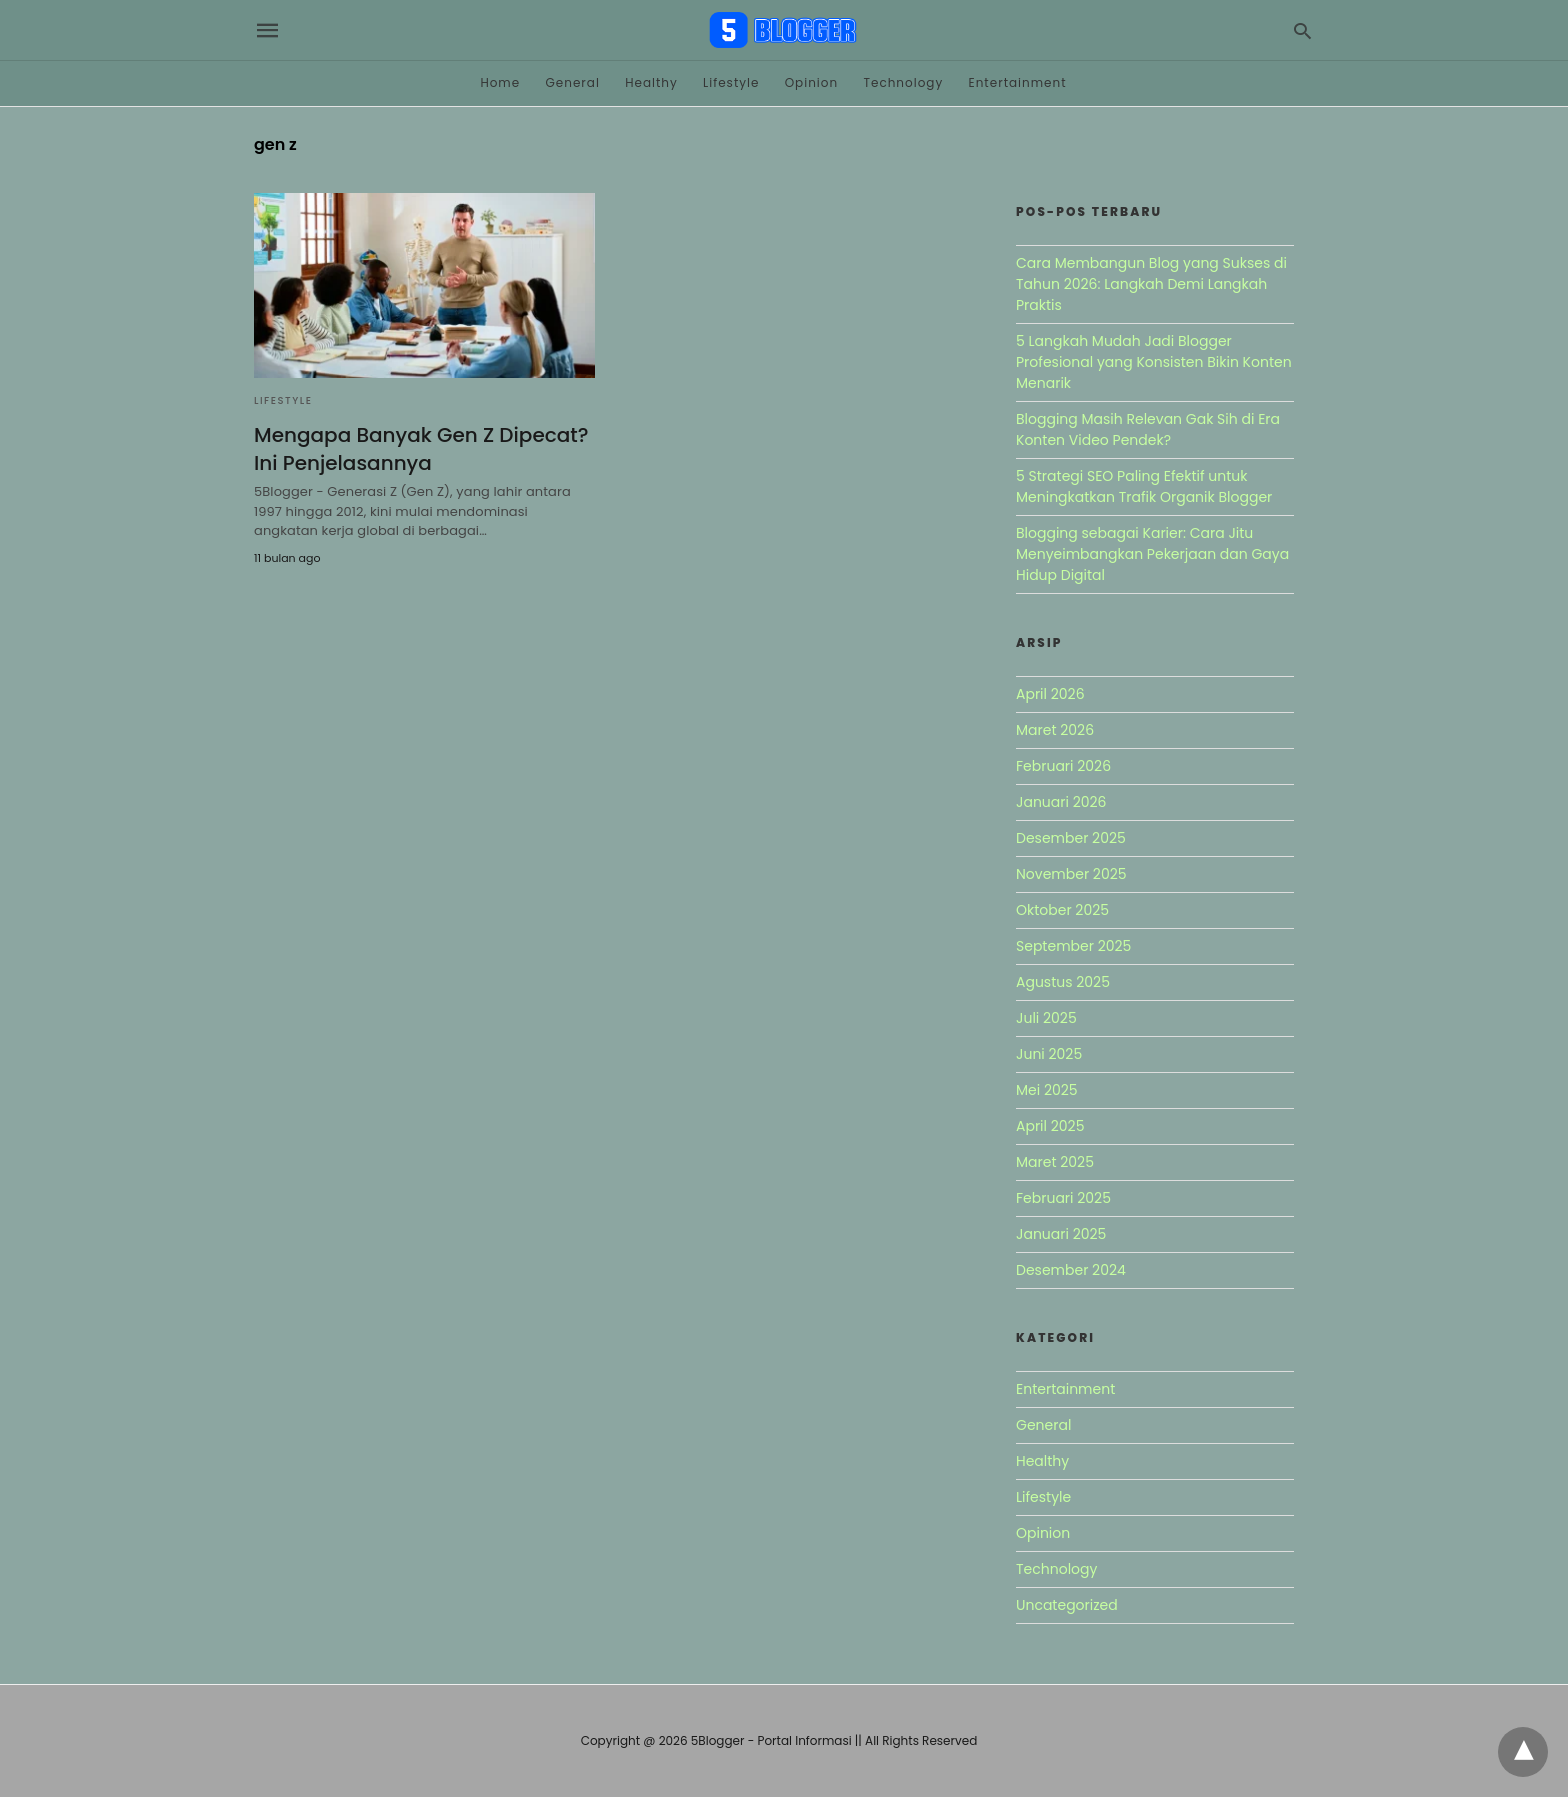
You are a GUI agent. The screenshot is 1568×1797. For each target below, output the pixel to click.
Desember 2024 (1071, 1270)
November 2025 (1071, 874)
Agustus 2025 (1063, 982)
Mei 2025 (1047, 1090)
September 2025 (1073, 946)
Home (500, 82)
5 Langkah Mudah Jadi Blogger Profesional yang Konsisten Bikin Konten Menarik (1154, 362)
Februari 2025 (1063, 1198)
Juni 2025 (1049, 1054)
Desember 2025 (1071, 838)
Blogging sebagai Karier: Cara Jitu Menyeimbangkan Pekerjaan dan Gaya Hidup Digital (1152, 554)
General (572, 82)
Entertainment (1018, 82)
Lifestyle (731, 82)
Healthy (651, 82)
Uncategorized (1067, 1605)
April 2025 (1050, 1126)
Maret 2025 (1055, 1162)
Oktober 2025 (1062, 910)
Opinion (812, 82)
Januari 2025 (1061, 1234)
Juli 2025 (1046, 1018)
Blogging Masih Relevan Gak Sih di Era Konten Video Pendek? (1148, 429)
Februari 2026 (1063, 766)
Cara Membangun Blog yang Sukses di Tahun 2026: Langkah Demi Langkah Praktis (1151, 284)
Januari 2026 (1061, 802)
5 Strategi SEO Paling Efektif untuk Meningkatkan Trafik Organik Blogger (1144, 486)
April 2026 (1050, 694)
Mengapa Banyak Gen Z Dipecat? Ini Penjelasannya (421, 449)
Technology (903, 82)
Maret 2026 (1055, 730)
